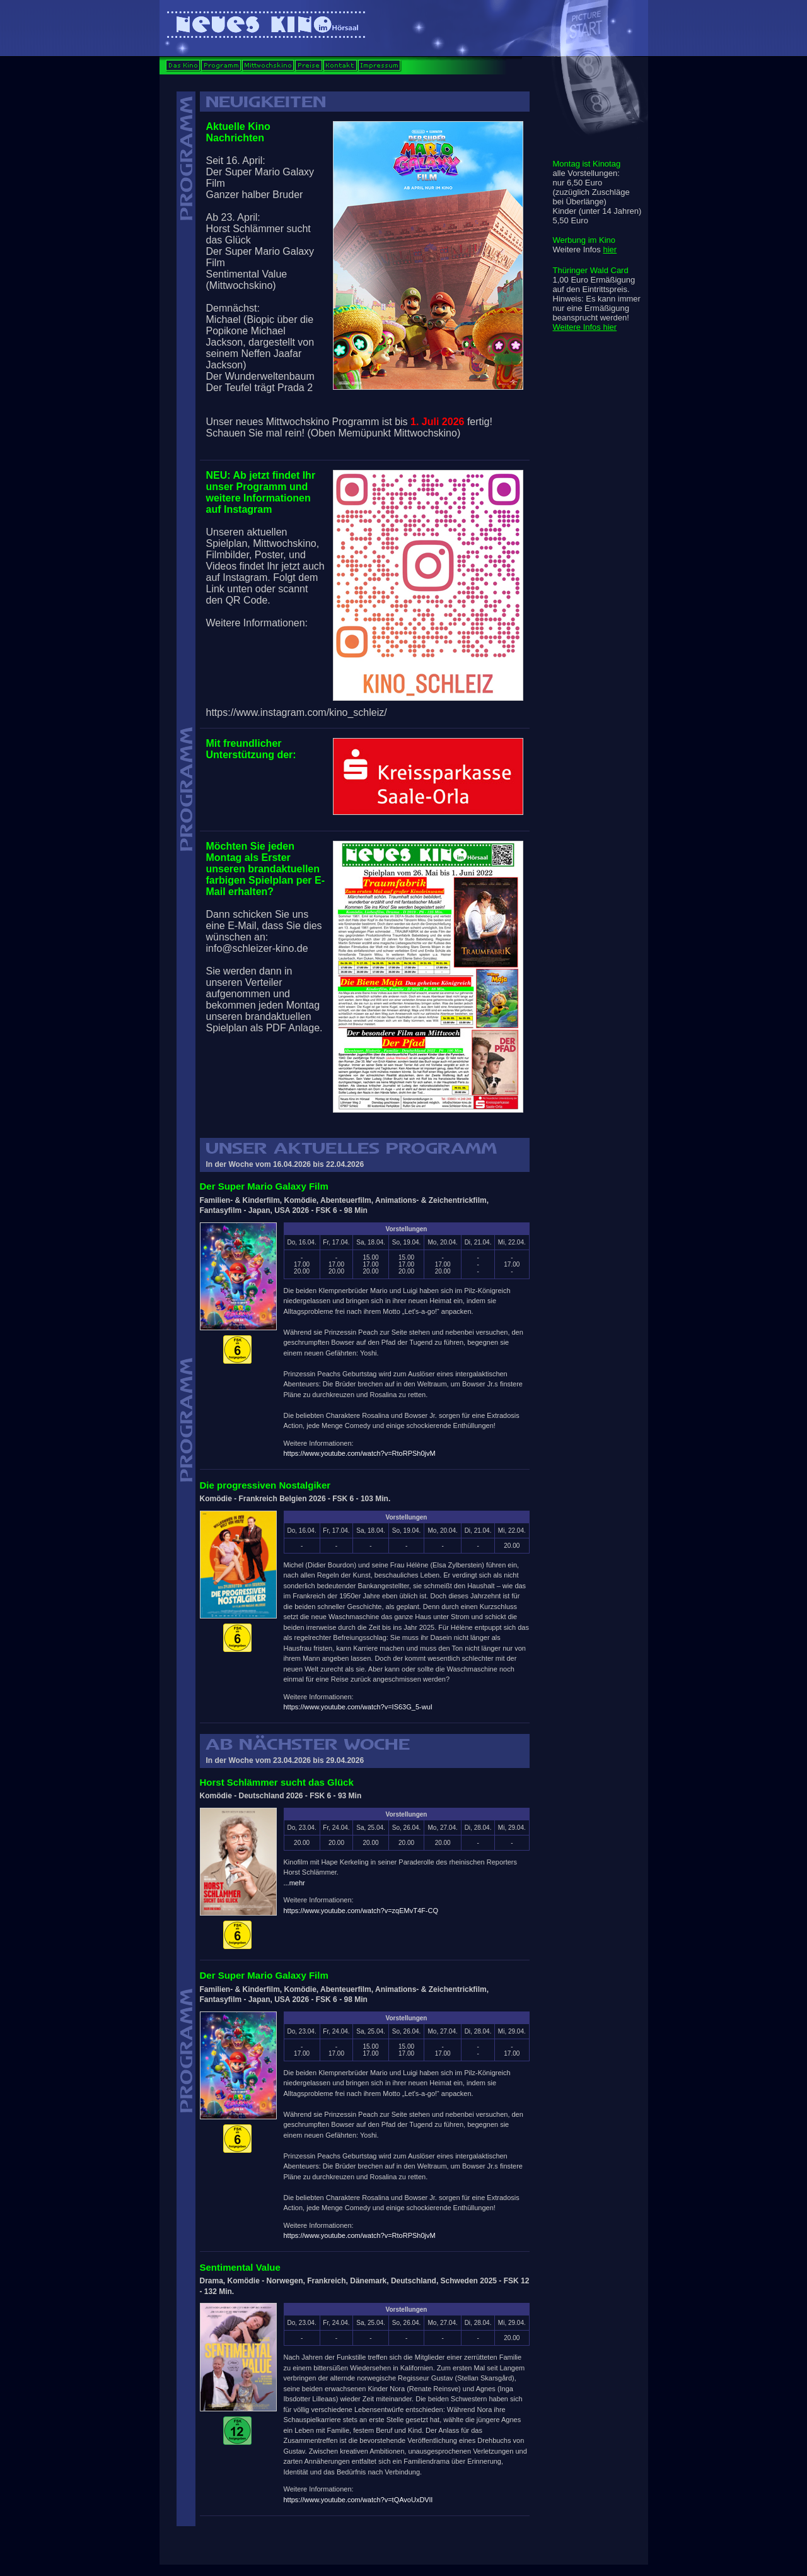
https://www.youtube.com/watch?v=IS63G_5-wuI (358, 1707)
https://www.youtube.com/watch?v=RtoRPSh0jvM (360, 1453)
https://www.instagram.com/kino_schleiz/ (296, 712)
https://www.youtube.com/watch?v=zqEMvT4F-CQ (361, 1910)
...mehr (294, 1883)
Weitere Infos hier (585, 327)
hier (610, 249)
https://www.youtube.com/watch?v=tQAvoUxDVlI (358, 2499)
